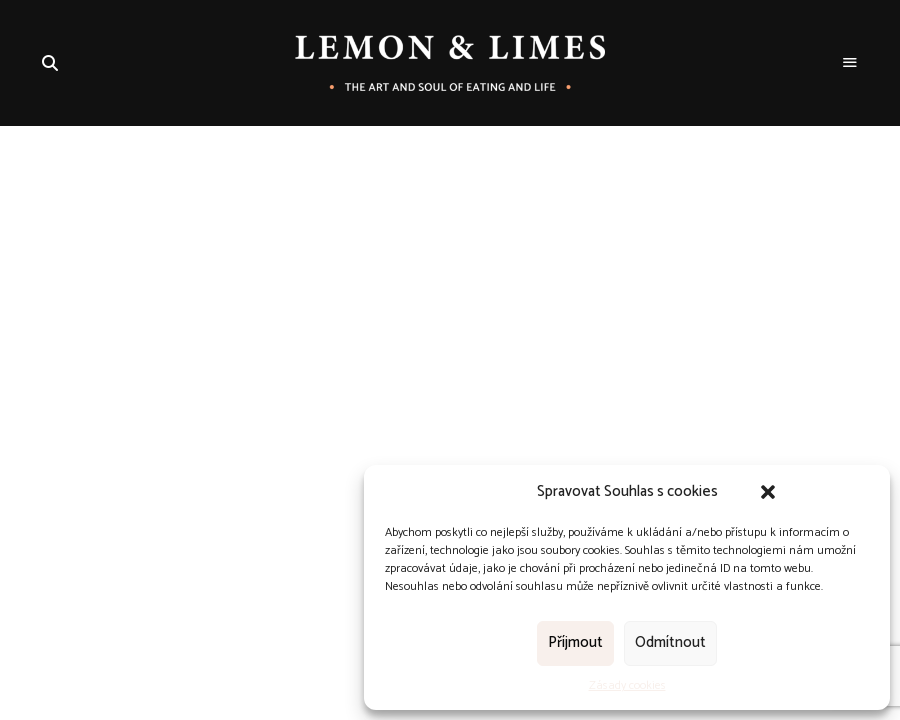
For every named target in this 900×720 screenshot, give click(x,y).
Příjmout (575, 642)
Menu (850, 63)
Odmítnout (670, 642)
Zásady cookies (627, 685)
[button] (768, 492)
